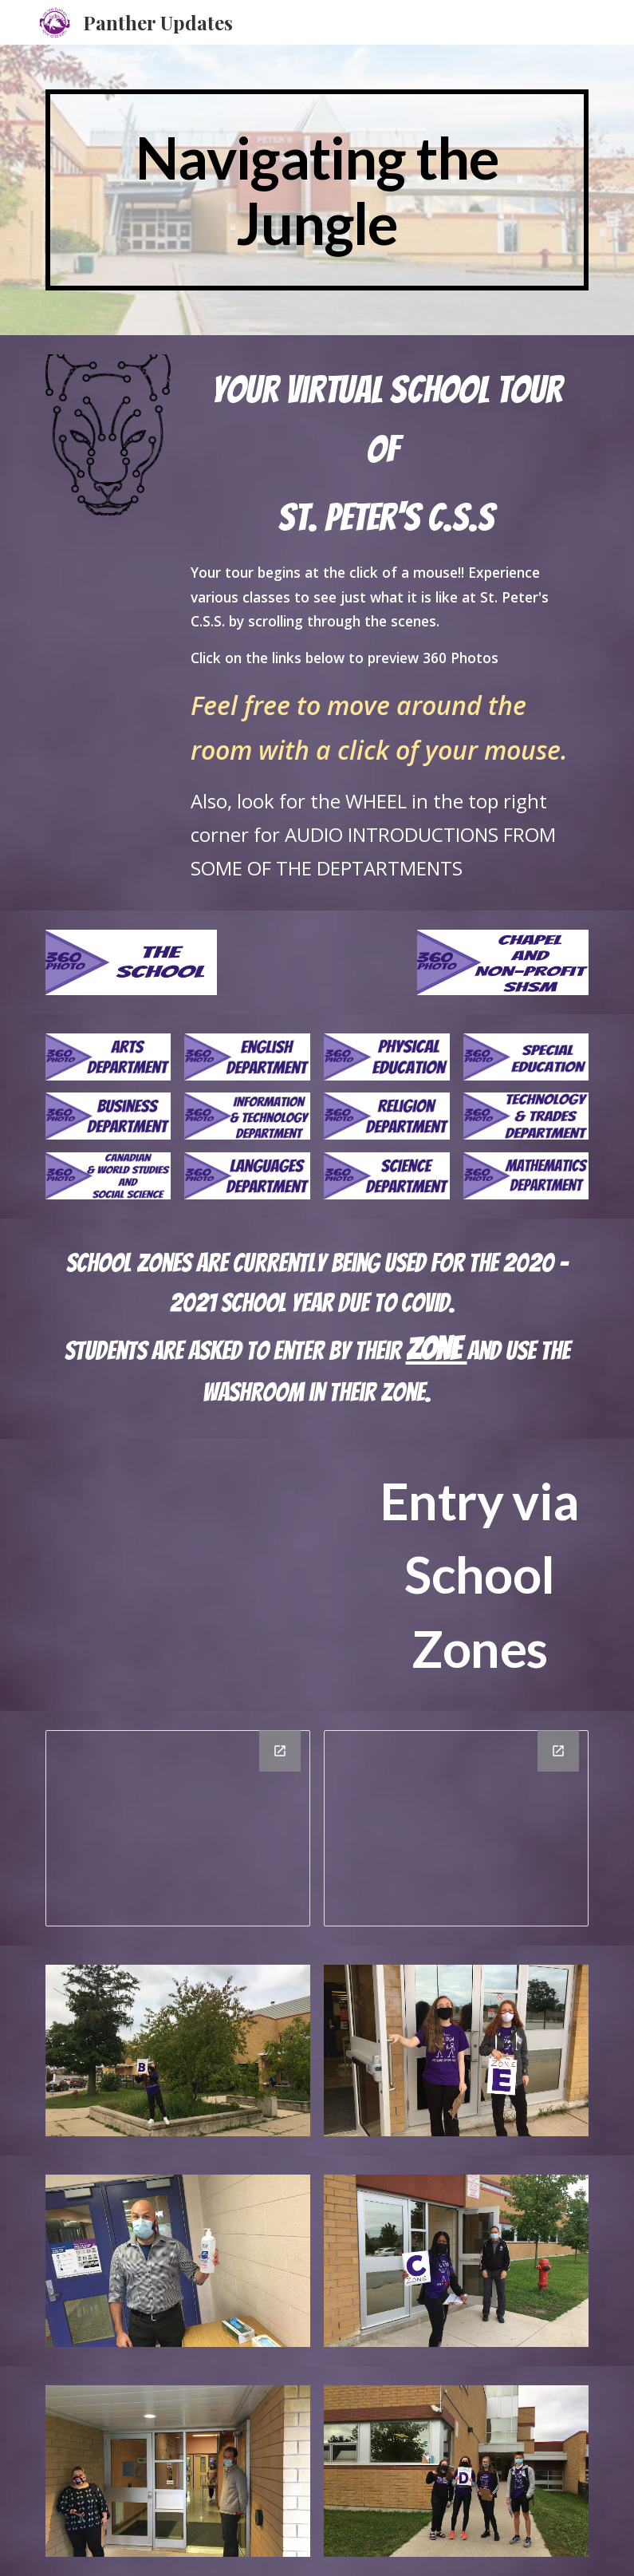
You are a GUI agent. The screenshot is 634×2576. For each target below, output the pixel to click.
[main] (317, 189)
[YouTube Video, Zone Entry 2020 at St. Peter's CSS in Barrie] (200, 1531)
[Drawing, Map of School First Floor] (177, 1828)
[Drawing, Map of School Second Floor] (456, 1828)
